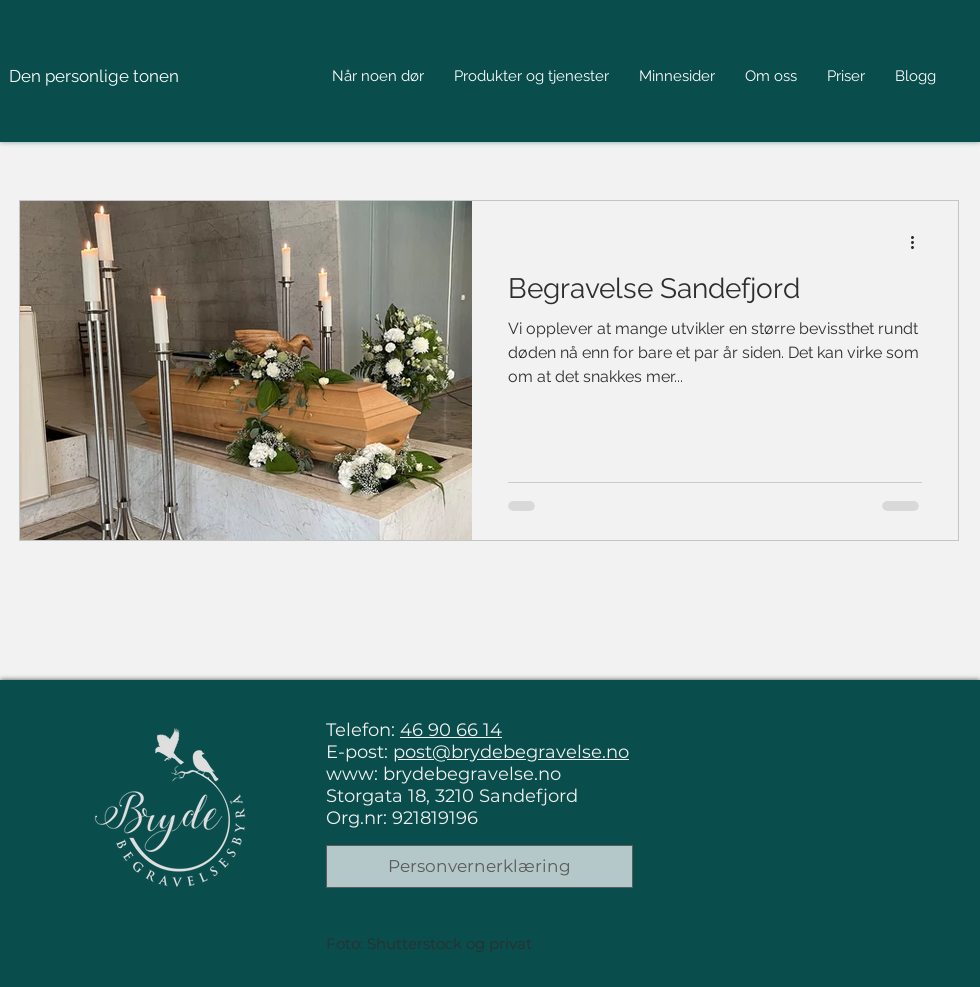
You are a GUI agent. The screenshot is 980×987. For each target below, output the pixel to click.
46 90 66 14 (451, 730)
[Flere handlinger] (919, 242)
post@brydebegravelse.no (511, 752)
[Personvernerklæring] (479, 866)
